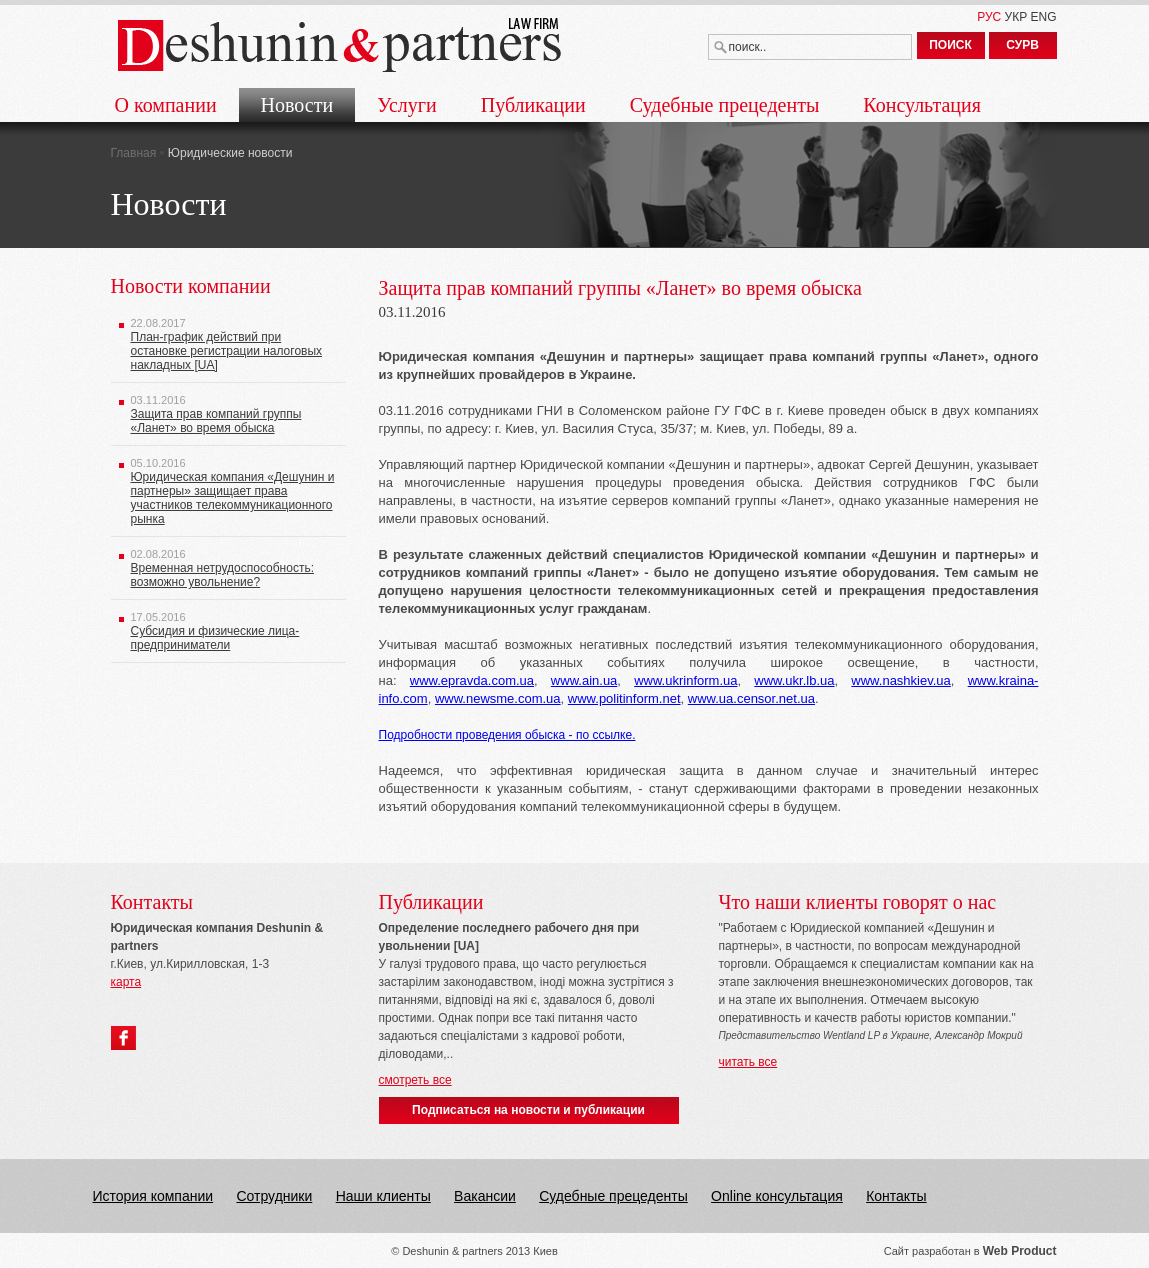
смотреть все (415, 1080)
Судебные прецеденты (725, 105)
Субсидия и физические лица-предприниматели (215, 638)
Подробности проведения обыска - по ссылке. (507, 735)
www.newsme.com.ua (498, 698)
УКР (1016, 17)
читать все (748, 1062)
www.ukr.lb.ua (794, 680)
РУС (989, 17)
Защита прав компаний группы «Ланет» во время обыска (216, 421)
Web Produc (1018, 1251)
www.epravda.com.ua (472, 680)
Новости (297, 105)
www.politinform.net (624, 698)
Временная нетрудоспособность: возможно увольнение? (223, 575)
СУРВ (1022, 45)
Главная (134, 153)
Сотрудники (274, 1196)
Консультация (922, 105)
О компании (166, 105)
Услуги (407, 105)
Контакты (896, 1196)
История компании (153, 1196)
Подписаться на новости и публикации (528, 1110)
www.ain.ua (584, 680)
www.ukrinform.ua (685, 680)
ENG (1043, 17)
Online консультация (777, 1196)
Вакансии (485, 1196)
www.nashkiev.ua (900, 680)
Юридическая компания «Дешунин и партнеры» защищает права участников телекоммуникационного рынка (233, 498)
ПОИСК (950, 45)
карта (126, 982)
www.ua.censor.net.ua (751, 698)
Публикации (533, 105)
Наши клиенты (383, 1196)
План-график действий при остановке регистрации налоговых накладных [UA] (227, 351)
